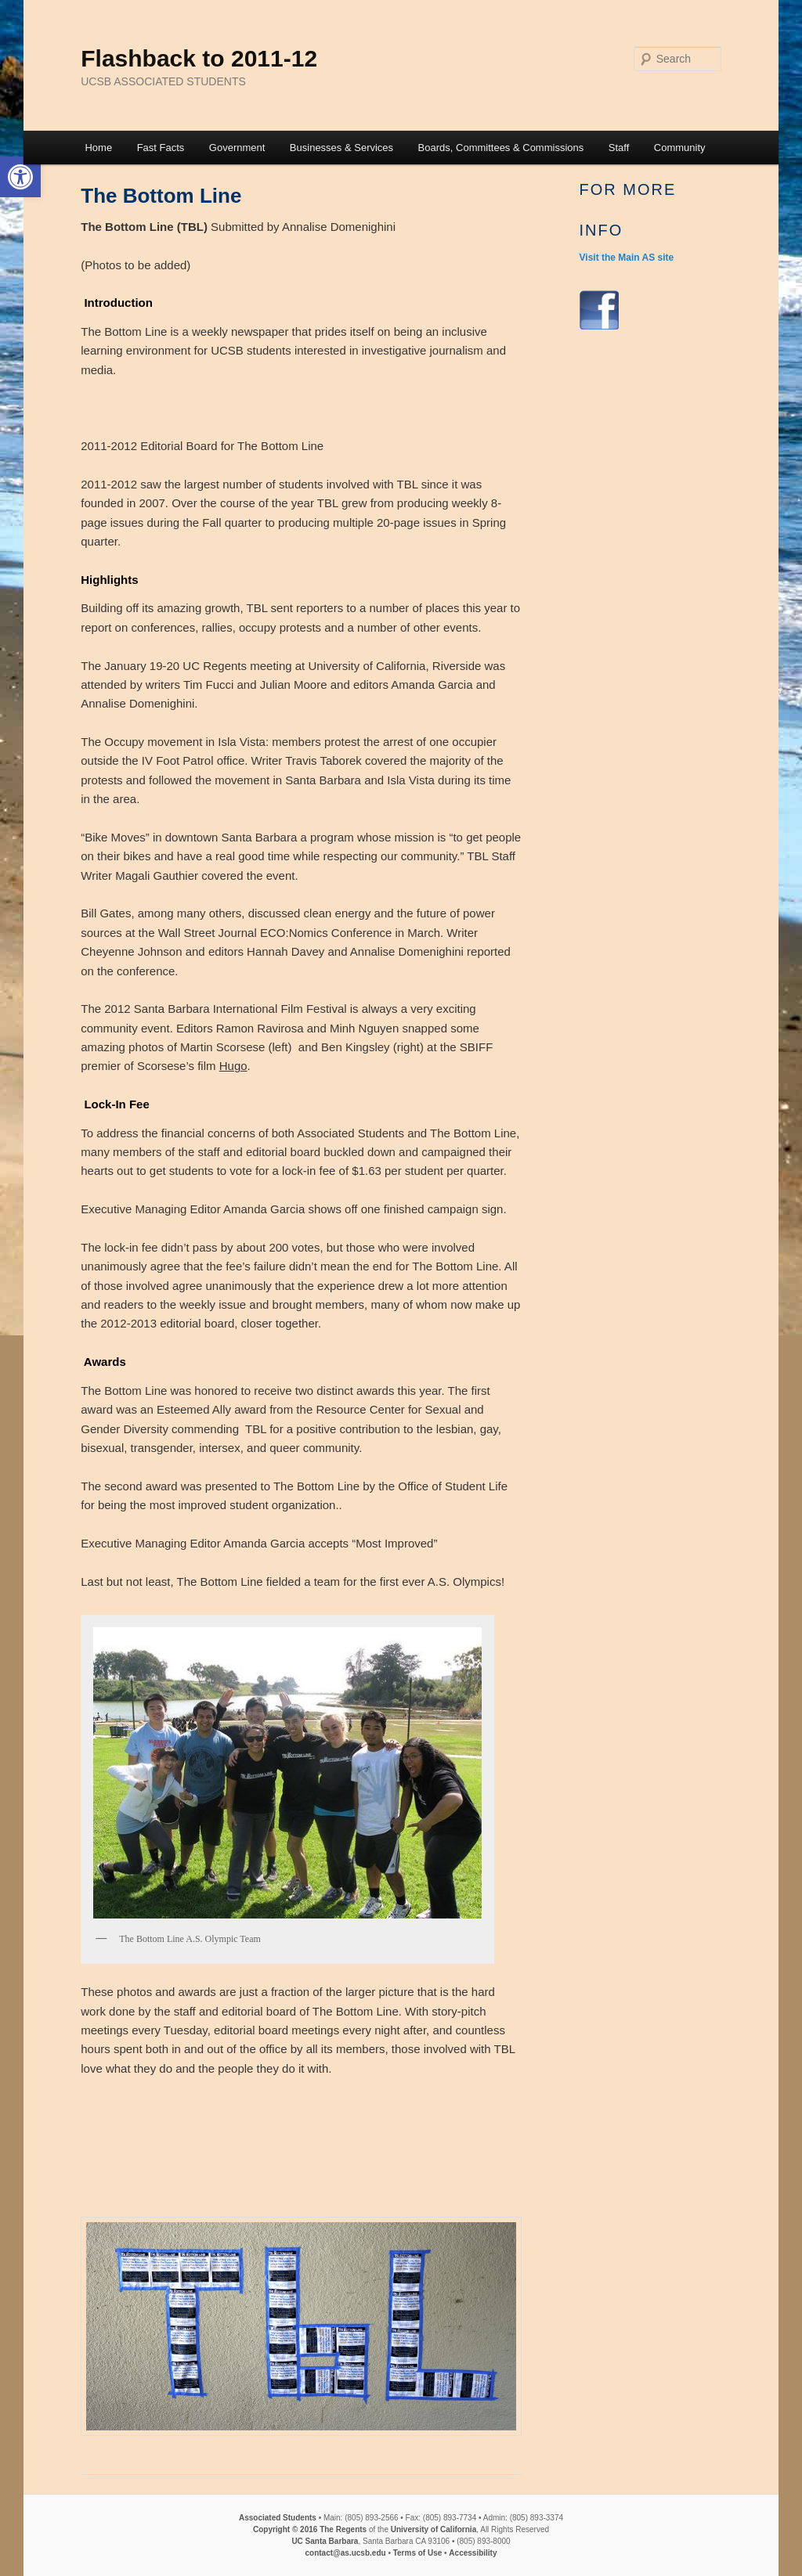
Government (237, 147)
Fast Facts (161, 147)
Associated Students (277, 2517)
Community (680, 147)
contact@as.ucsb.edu (345, 2553)
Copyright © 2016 (285, 2529)
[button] (20, 177)
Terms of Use (418, 2553)
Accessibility (473, 2553)
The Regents (343, 2529)
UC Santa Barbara (324, 2541)
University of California (432, 2529)
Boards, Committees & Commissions (501, 147)
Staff (619, 147)
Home (98, 147)
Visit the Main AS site (627, 257)
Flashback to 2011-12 (199, 58)
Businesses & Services (341, 147)
